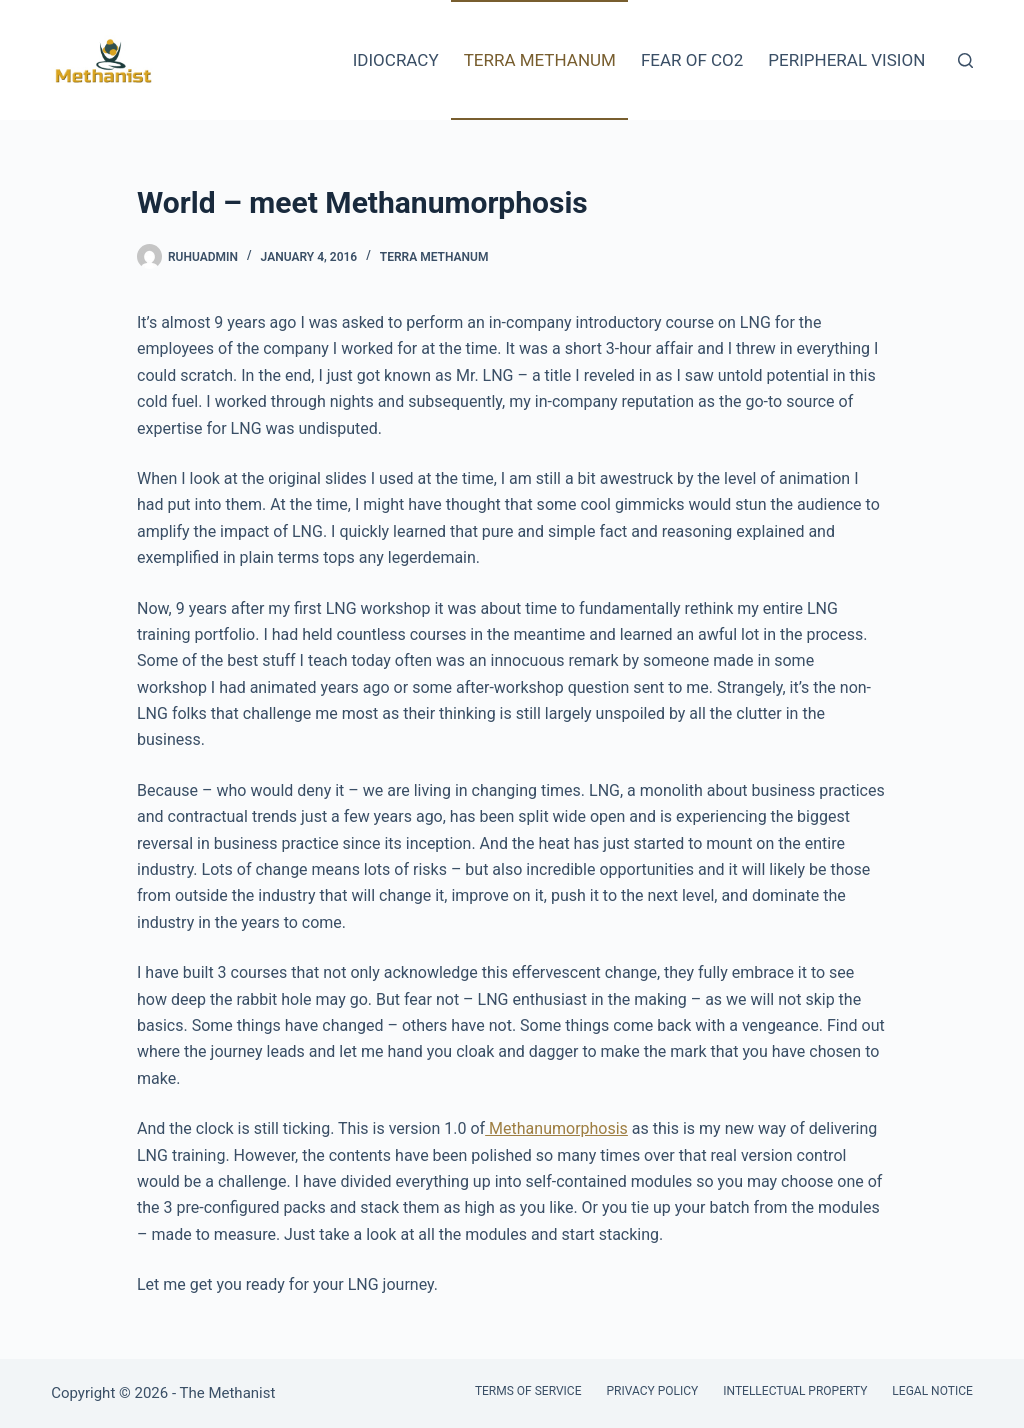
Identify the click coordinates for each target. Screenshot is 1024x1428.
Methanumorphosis (556, 1128)
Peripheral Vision (846, 60)
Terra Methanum (540, 60)
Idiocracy (396, 60)
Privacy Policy (652, 1391)
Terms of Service (528, 1391)
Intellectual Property (795, 1391)
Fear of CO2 (692, 60)
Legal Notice (932, 1391)
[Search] (965, 60)
